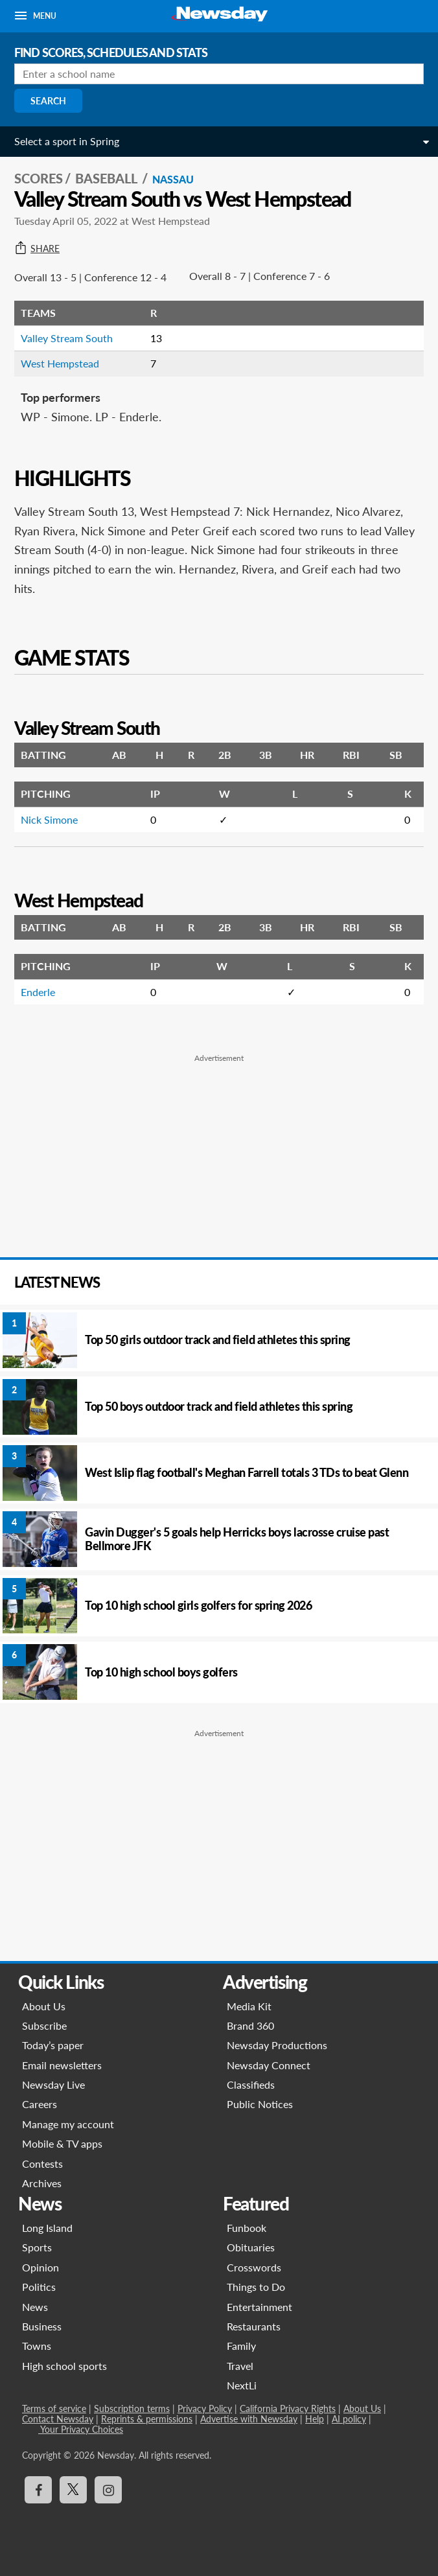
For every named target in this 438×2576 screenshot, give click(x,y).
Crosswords (254, 2267)
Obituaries (251, 2247)
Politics (39, 2286)
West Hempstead (60, 363)
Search (48, 100)
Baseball (107, 178)
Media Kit (249, 2006)
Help (314, 2418)
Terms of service (54, 2408)
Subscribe (44, 2025)
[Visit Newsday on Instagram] (108, 2489)
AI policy (349, 2418)
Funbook (246, 2228)
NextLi (242, 2385)
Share (37, 249)
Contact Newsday (57, 2418)
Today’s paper (53, 2045)
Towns (36, 2345)
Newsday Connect (268, 2065)
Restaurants (254, 2326)
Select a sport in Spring (66, 141)
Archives (42, 2183)
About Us (43, 2006)
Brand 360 (250, 2025)
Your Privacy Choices (80, 2429)
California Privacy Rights (288, 2408)
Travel (240, 2366)
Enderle (38, 992)
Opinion (40, 2267)
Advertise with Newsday (248, 2418)
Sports (37, 2247)
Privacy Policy (205, 2408)
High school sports (64, 2366)
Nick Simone (49, 819)
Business (42, 2326)
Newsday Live (53, 2084)
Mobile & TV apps (62, 2143)
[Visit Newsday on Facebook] (38, 2489)
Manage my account (68, 2124)
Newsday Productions (277, 2045)
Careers (39, 2104)
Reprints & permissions (146, 2418)
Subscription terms (132, 2408)
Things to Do (256, 2286)
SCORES (38, 178)
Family (241, 2345)
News (35, 2307)
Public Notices (260, 2104)
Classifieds (251, 2084)
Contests (42, 2163)
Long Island (47, 2228)
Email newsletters (62, 2065)
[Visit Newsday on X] (73, 2489)
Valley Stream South (67, 338)
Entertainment (259, 2307)
